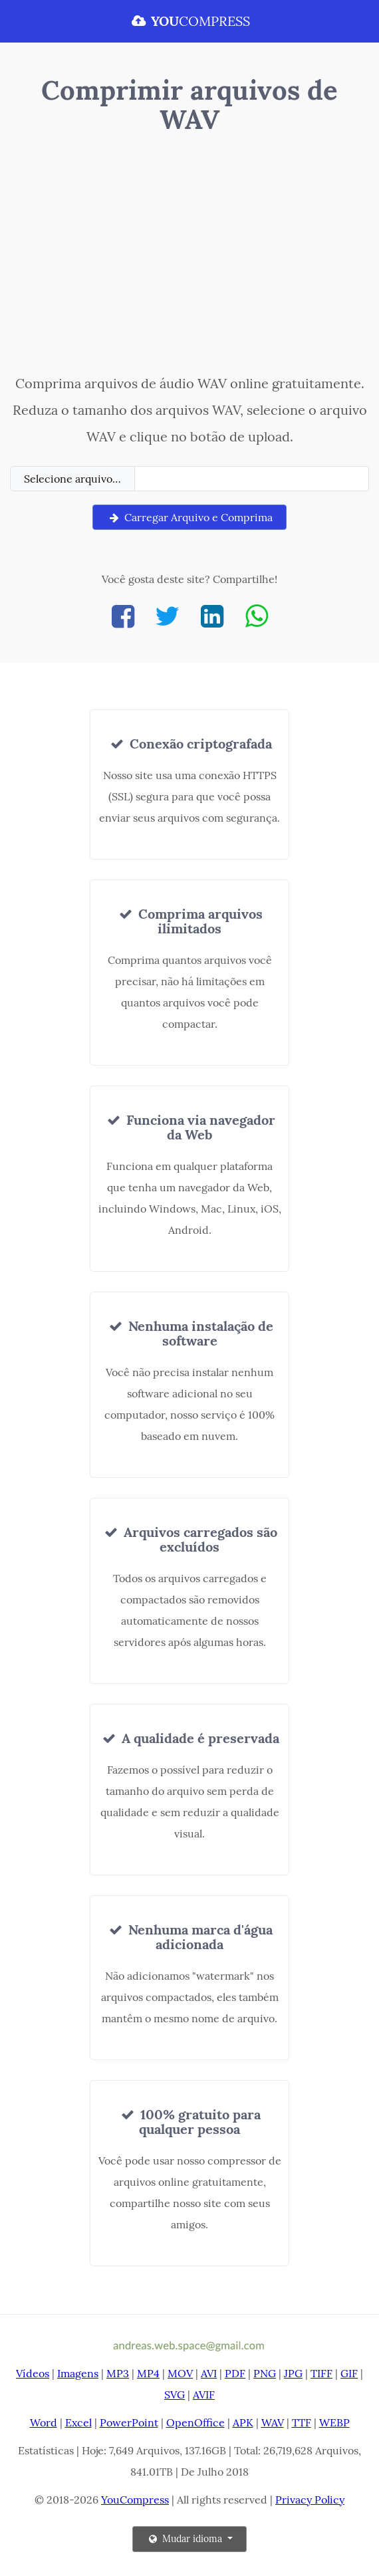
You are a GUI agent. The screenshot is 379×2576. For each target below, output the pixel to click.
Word (43, 2422)
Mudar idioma (185, 2539)
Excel (78, 2422)
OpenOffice (195, 2422)
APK (243, 2422)
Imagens (77, 2373)
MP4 (148, 2373)
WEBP (334, 2422)
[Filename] (251, 478)
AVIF (204, 2394)
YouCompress (135, 2499)
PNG (264, 2373)
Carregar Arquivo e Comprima (189, 517)
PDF (235, 2373)
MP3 (117, 2373)
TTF (301, 2422)
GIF (349, 2373)
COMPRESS (189, 21)
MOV (180, 2373)
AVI (209, 2373)
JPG (293, 2373)
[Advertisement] (189, 257)
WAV (272, 2422)
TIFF (321, 2373)
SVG (174, 2394)
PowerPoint (129, 2422)
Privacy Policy (309, 2499)
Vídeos (32, 2373)
